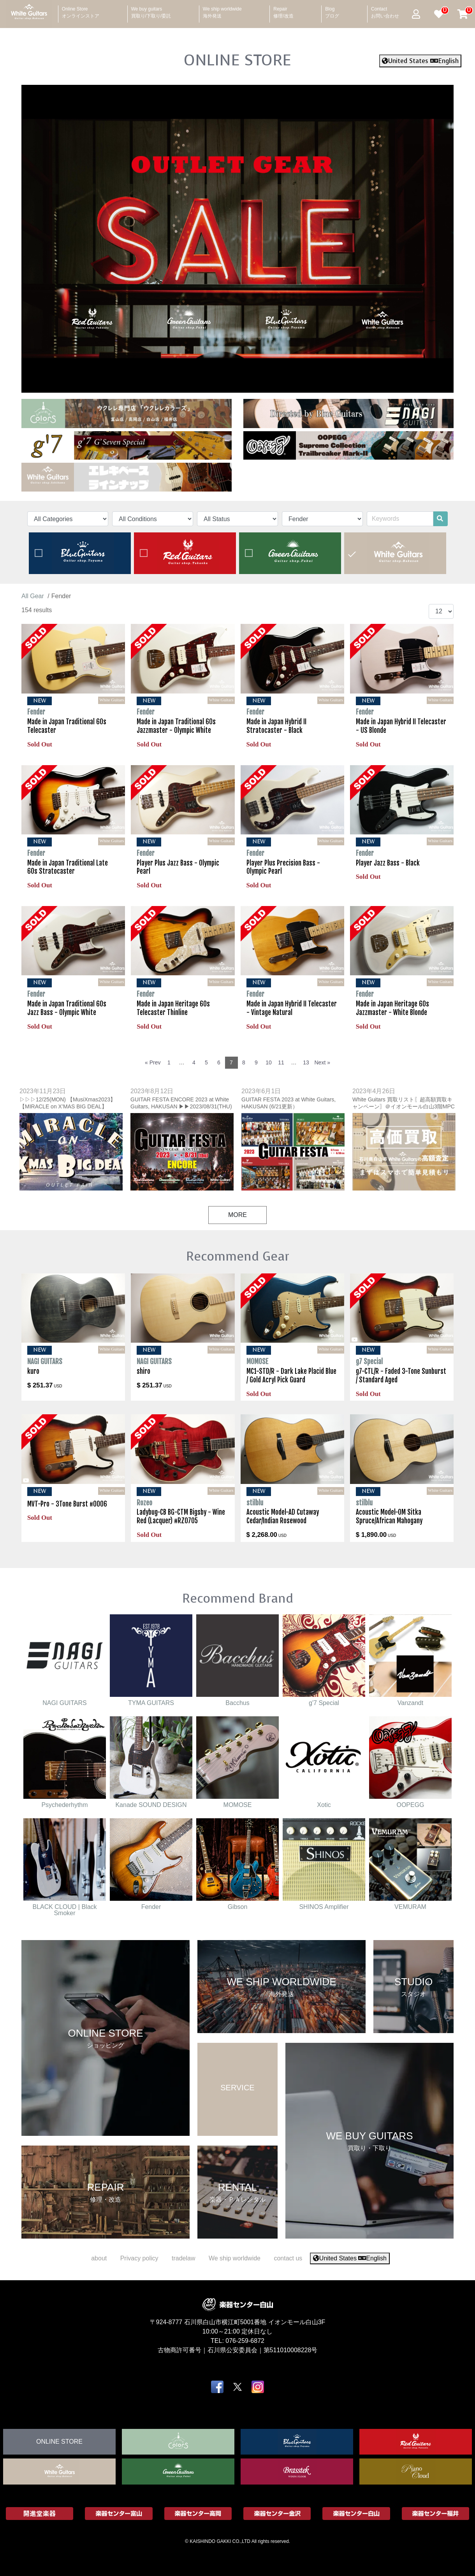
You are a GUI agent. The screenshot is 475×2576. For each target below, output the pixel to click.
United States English (420, 61)
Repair (283, 10)
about (99, 2258)
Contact (385, 10)
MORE (237, 1215)
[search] (440, 518)
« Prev (152, 1062)
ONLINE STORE (237, 59)
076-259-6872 (244, 2340)
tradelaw (183, 2258)
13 (306, 1062)
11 (281, 1062)
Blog (332, 10)
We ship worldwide (222, 10)
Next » (322, 1062)
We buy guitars (151, 10)
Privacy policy (139, 2258)
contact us (288, 2258)
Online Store (80, 10)
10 (269, 1062)
